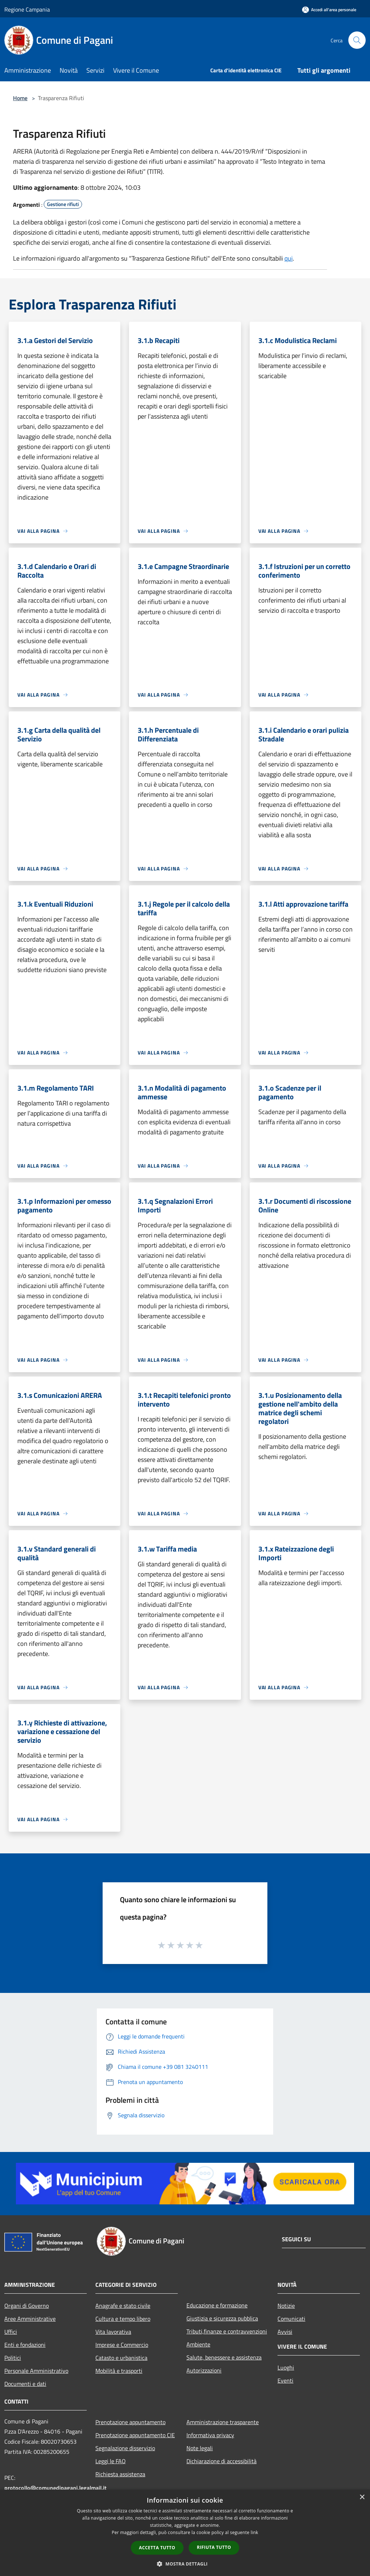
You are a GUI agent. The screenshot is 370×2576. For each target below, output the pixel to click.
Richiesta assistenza (120, 2474)
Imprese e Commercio (121, 2344)
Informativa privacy (210, 2435)
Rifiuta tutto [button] (214, 2547)
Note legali (199, 2448)
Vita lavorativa (113, 2331)
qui (288, 258)
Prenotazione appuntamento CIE (135, 2435)
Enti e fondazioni (25, 2344)
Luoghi (286, 2367)
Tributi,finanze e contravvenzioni (226, 2331)
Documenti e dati (25, 2383)
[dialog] (185, 2533)
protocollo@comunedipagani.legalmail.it (55, 2487)
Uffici (10, 2331)
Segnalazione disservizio (125, 2448)
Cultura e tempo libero (122, 2318)
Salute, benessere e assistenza (224, 2357)
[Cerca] (357, 40)
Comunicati (291, 2318)
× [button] (362, 2497)
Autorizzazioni (203, 2370)
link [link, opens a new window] (254, 2532)
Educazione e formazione (217, 2305)
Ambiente (198, 2344)
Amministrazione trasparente (222, 2422)
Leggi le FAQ (110, 2461)
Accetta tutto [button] (157, 2548)
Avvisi (285, 2331)
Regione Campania (27, 9)
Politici (12, 2357)
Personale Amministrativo (36, 2370)
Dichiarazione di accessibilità (221, 2461)
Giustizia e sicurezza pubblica (222, 2318)
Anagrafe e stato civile (122, 2305)
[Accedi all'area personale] (329, 9)
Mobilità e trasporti (118, 2370)
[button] (185, 2563)
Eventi (285, 2380)
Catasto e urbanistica (121, 2357)
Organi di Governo (26, 2305)
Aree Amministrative (30, 2318)
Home (20, 98)
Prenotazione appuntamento (130, 2422)
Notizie (286, 2305)
